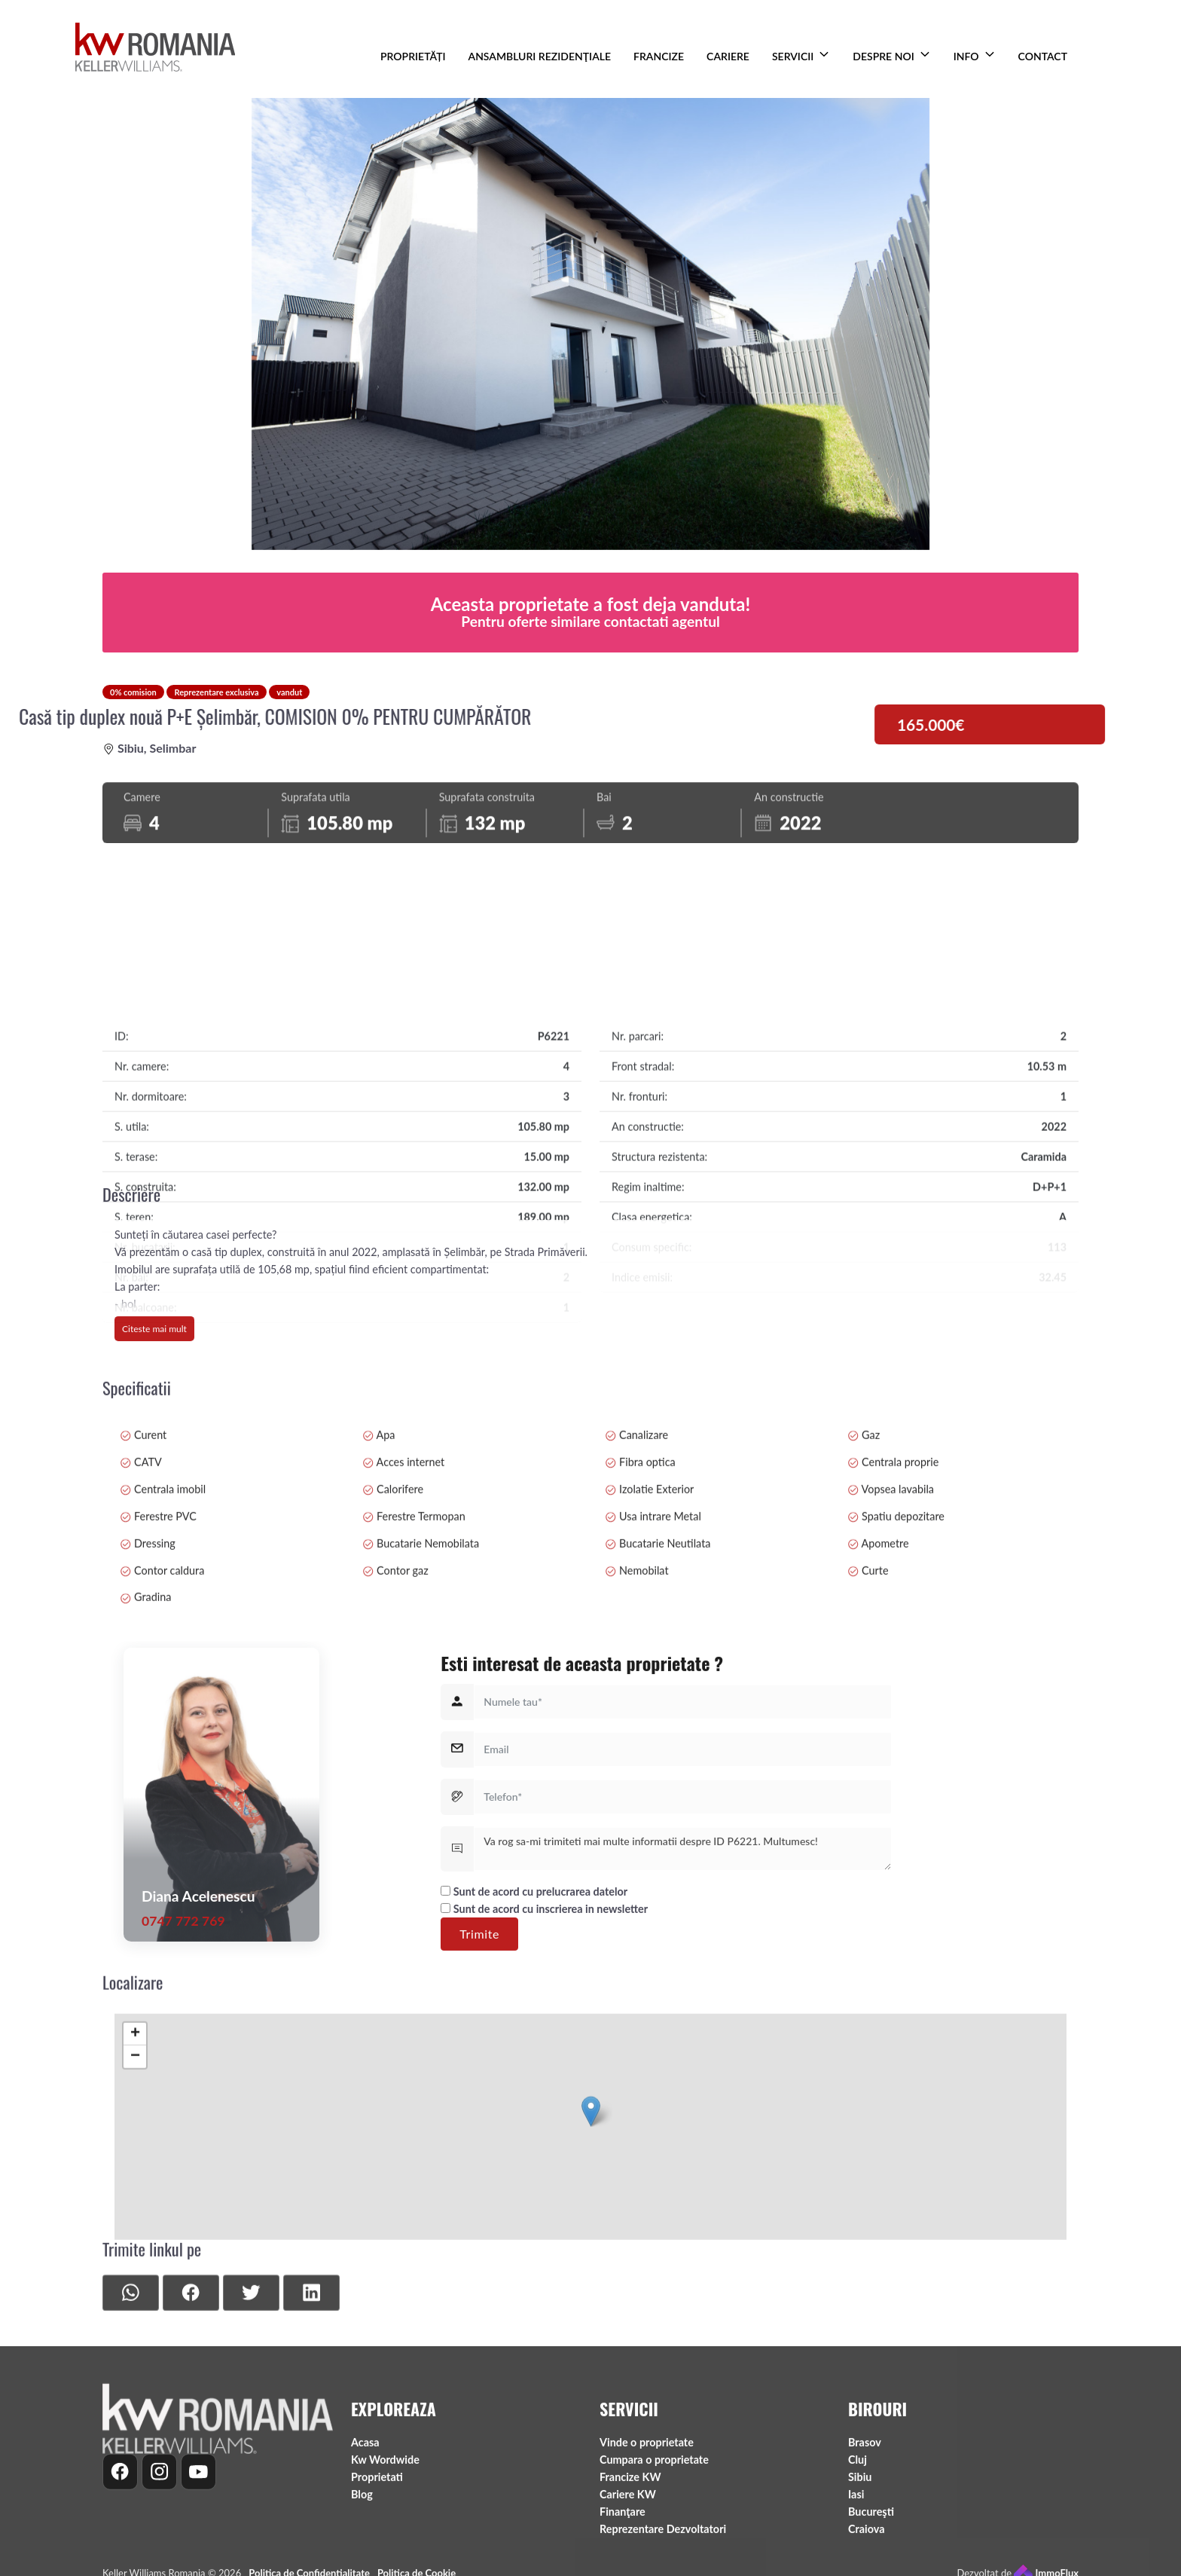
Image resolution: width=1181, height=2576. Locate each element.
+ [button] (135, 2195)
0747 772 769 (183, 2110)
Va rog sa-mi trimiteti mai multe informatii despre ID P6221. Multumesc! (683, 2038)
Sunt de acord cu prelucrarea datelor (534, 2080)
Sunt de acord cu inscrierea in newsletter (544, 2098)
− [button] (135, 2218)
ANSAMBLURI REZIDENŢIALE (540, 56)
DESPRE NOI (883, 56)
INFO (966, 56)
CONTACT (1042, 56)
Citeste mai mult (154, 1429)
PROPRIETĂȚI (412, 56)
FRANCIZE (658, 56)
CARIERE (727, 56)
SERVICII (792, 56)
